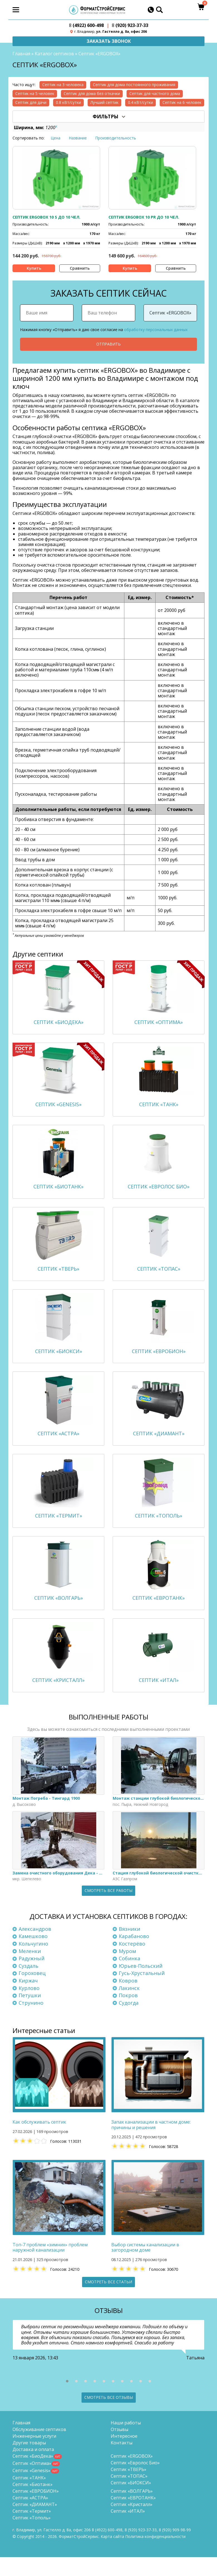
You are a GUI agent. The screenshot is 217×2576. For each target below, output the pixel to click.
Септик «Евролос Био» (135, 2482)
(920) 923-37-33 (130, 25)
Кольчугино (33, 1962)
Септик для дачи (30, 103)
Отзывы (119, 2448)
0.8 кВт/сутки (68, 103)
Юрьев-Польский (140, 1984)
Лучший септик (104, 103)
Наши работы (126, 2442)
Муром (127, 1970)
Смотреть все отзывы (108, 2416)
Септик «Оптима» (32, 2482)
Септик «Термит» (32, 2530)
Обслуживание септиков (39, 2448)
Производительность (115, 138)
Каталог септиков (54, 54)
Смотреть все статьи (108, 2300)
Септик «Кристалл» (131, 2523)
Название (78, 138)
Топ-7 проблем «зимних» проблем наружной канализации (50, 2266)
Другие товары (29, 2462)
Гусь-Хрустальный (142, 1992)
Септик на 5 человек (34, 94)
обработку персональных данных (156, 330)
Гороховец (32, 1992)
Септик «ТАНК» (29, 2497)
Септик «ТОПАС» (129, 2495)
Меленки (30, 1970)
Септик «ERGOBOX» (132, 2475)
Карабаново (134, 1955)
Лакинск (129, 2007)
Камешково (33, 1955)
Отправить (108, 344)
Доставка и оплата (33, 2468)
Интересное (124, 2455)
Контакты (121, 2462)
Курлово (29, 2007)
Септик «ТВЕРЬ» (128, 2488)
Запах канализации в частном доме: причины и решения (151, 2144)
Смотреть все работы (108, 1909)
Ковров (128, 1999)
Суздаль (28, 1984)
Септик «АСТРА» (30, 2517)
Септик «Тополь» (32, 2537)
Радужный (32, 1977)
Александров (35, 1947)
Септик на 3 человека (62, 85)
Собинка (129, 1977)
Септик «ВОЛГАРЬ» (132, 2510)
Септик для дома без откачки (92, 94)
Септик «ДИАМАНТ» (35, 2523)
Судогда (129, 2021)
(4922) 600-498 (86, 25)
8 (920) (175, 2548)
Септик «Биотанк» (33, 2503)
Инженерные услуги (34, 2455)
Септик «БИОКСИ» (131, 2502)
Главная (21, 54)
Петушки (30, 2014)
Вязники (129, 1947)
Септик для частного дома (154, 94)
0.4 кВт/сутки (140, 103)
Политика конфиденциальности (155, 2555)
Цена (55, 138)
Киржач (28, 1999)
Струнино (31, 2021)
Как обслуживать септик (39, 2141)
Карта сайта (112, 2555)
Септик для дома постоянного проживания (134, 85)
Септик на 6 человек (181, 103)
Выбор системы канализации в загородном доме (145, 2266)
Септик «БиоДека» (33, 2475)
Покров (128, 2014)
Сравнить (80, 268)
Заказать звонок (109, 41)
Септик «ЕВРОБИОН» (36, 2510)
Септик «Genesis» (31, 2489)
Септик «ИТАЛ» (128, 2530)
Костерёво (132, 1962)
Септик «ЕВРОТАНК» (133, 2517)
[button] (67, 2400)
